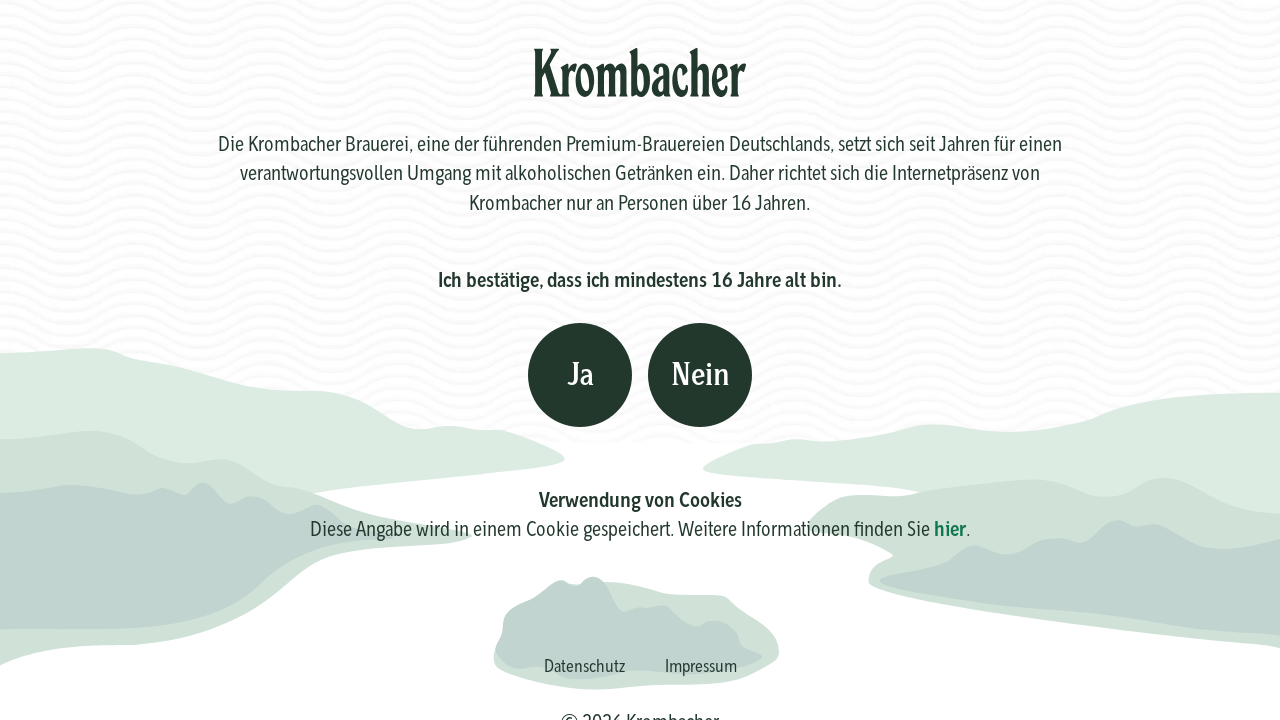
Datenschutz (584, 665)
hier (950, 528)
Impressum (701, 665)
